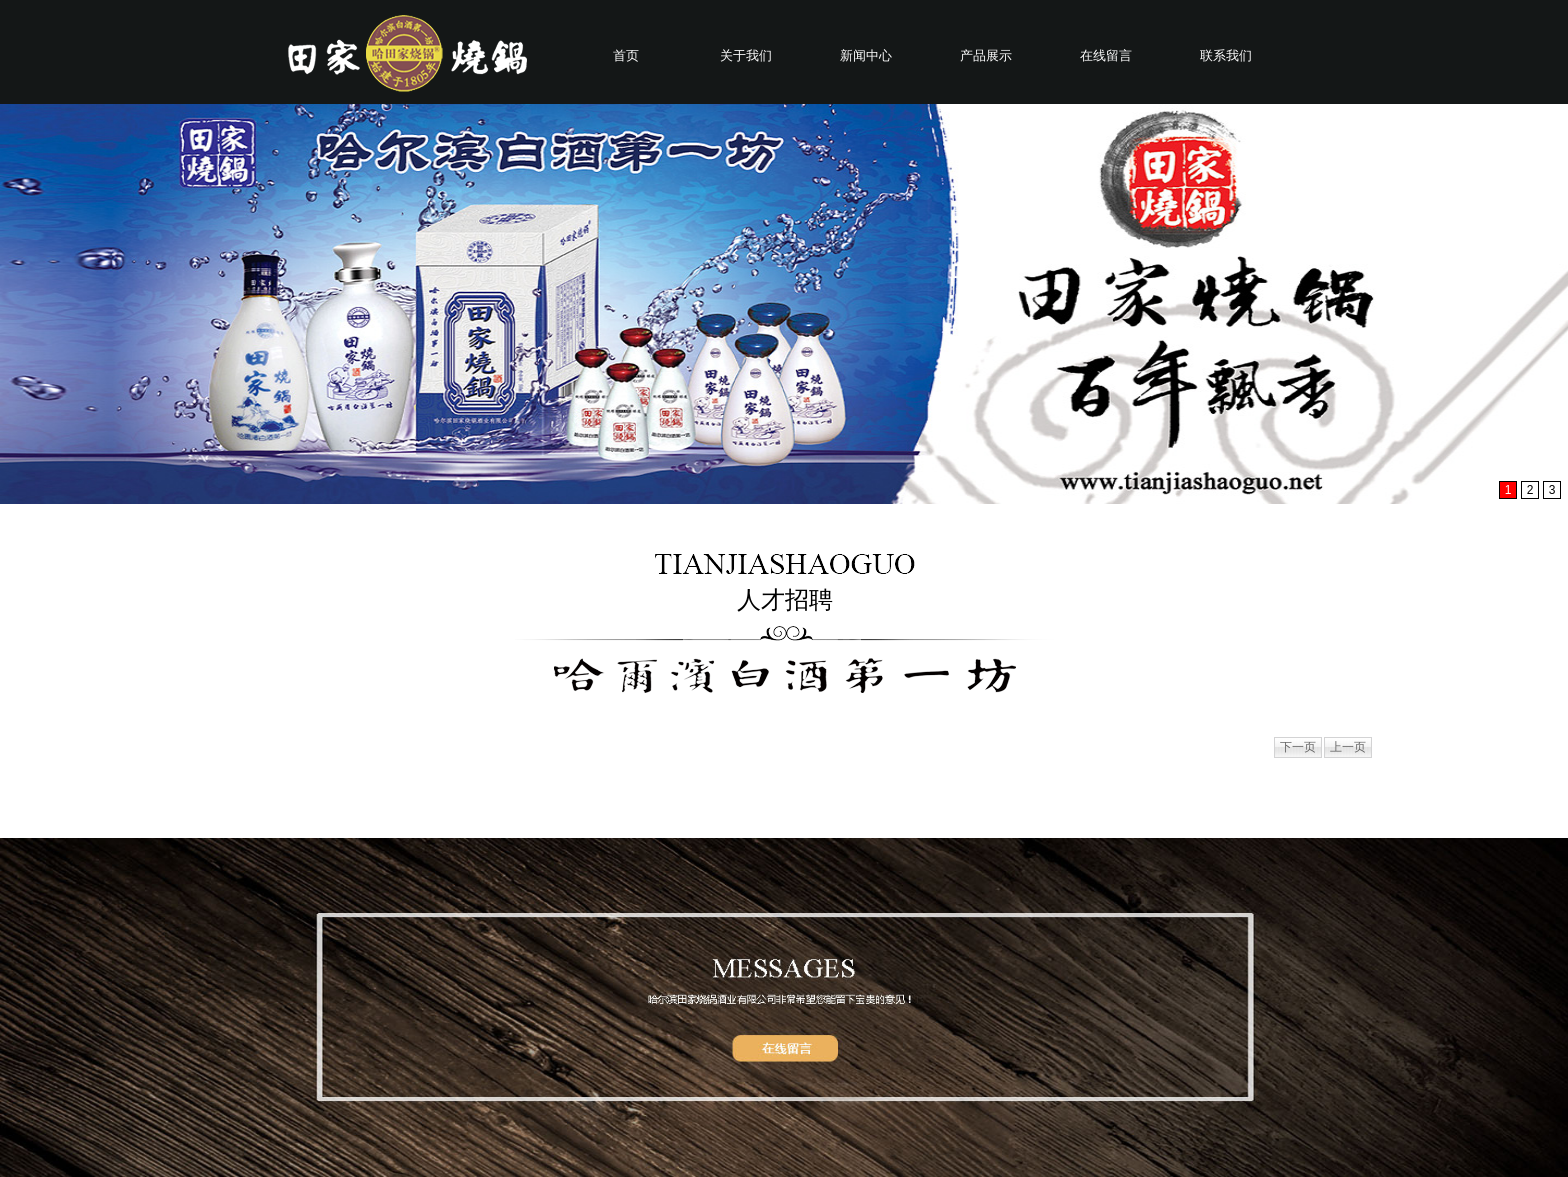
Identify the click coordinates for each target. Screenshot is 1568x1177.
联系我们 (1226, 55)
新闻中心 (866, 55)
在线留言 (1106, 55)
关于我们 (746, 55)
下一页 (1298, 747)
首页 (626, 55)
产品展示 (986, 55)
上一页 (1348, 747)
